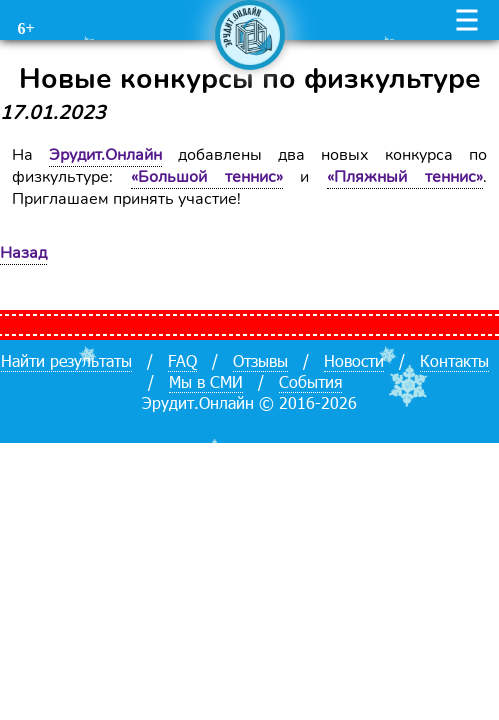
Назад (23, 253)
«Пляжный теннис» (405, 177)
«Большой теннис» (207, 177)
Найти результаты (66, 360)
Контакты (454, 360)
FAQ (182, 360)
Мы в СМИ (206, 381)
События (310, 381)
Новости (354, 360)
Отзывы (260, 360)
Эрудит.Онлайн (105, 155)
